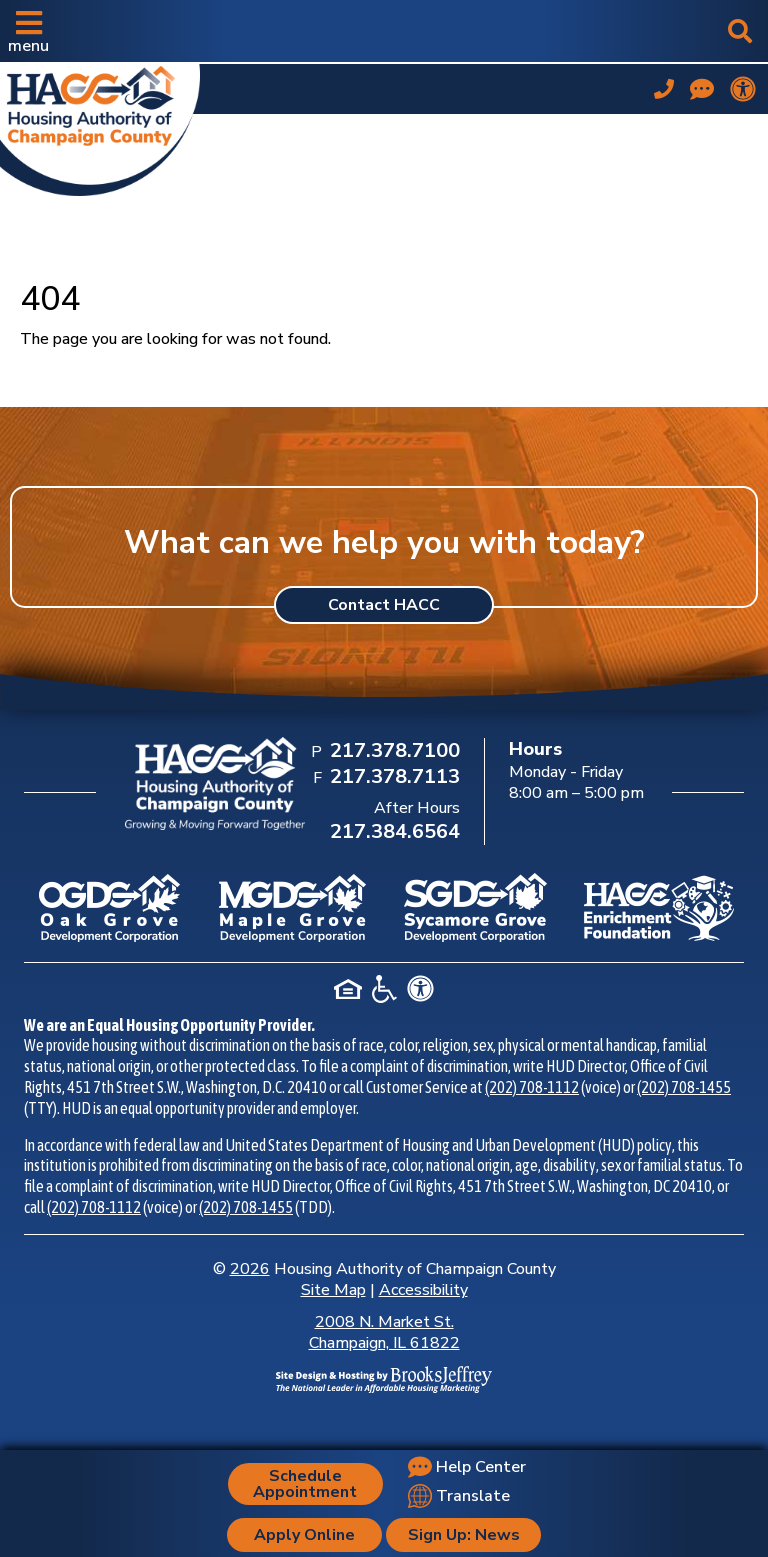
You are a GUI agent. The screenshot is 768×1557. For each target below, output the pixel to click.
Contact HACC (384, 605)
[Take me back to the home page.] (100, 126)
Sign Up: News (464, 1535)
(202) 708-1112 (532, 1087)
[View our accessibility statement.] (743, 89)
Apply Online (304, 1535)
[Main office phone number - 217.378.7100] (664, 89)
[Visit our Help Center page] (702, 89)
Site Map (333, 1290)
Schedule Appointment (305, 1484)
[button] (28, 31)
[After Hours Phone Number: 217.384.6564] (393, 833)
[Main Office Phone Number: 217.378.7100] (393, 752)
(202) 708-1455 (684, 1087)
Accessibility (423, 1290)
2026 (250, 1269)
